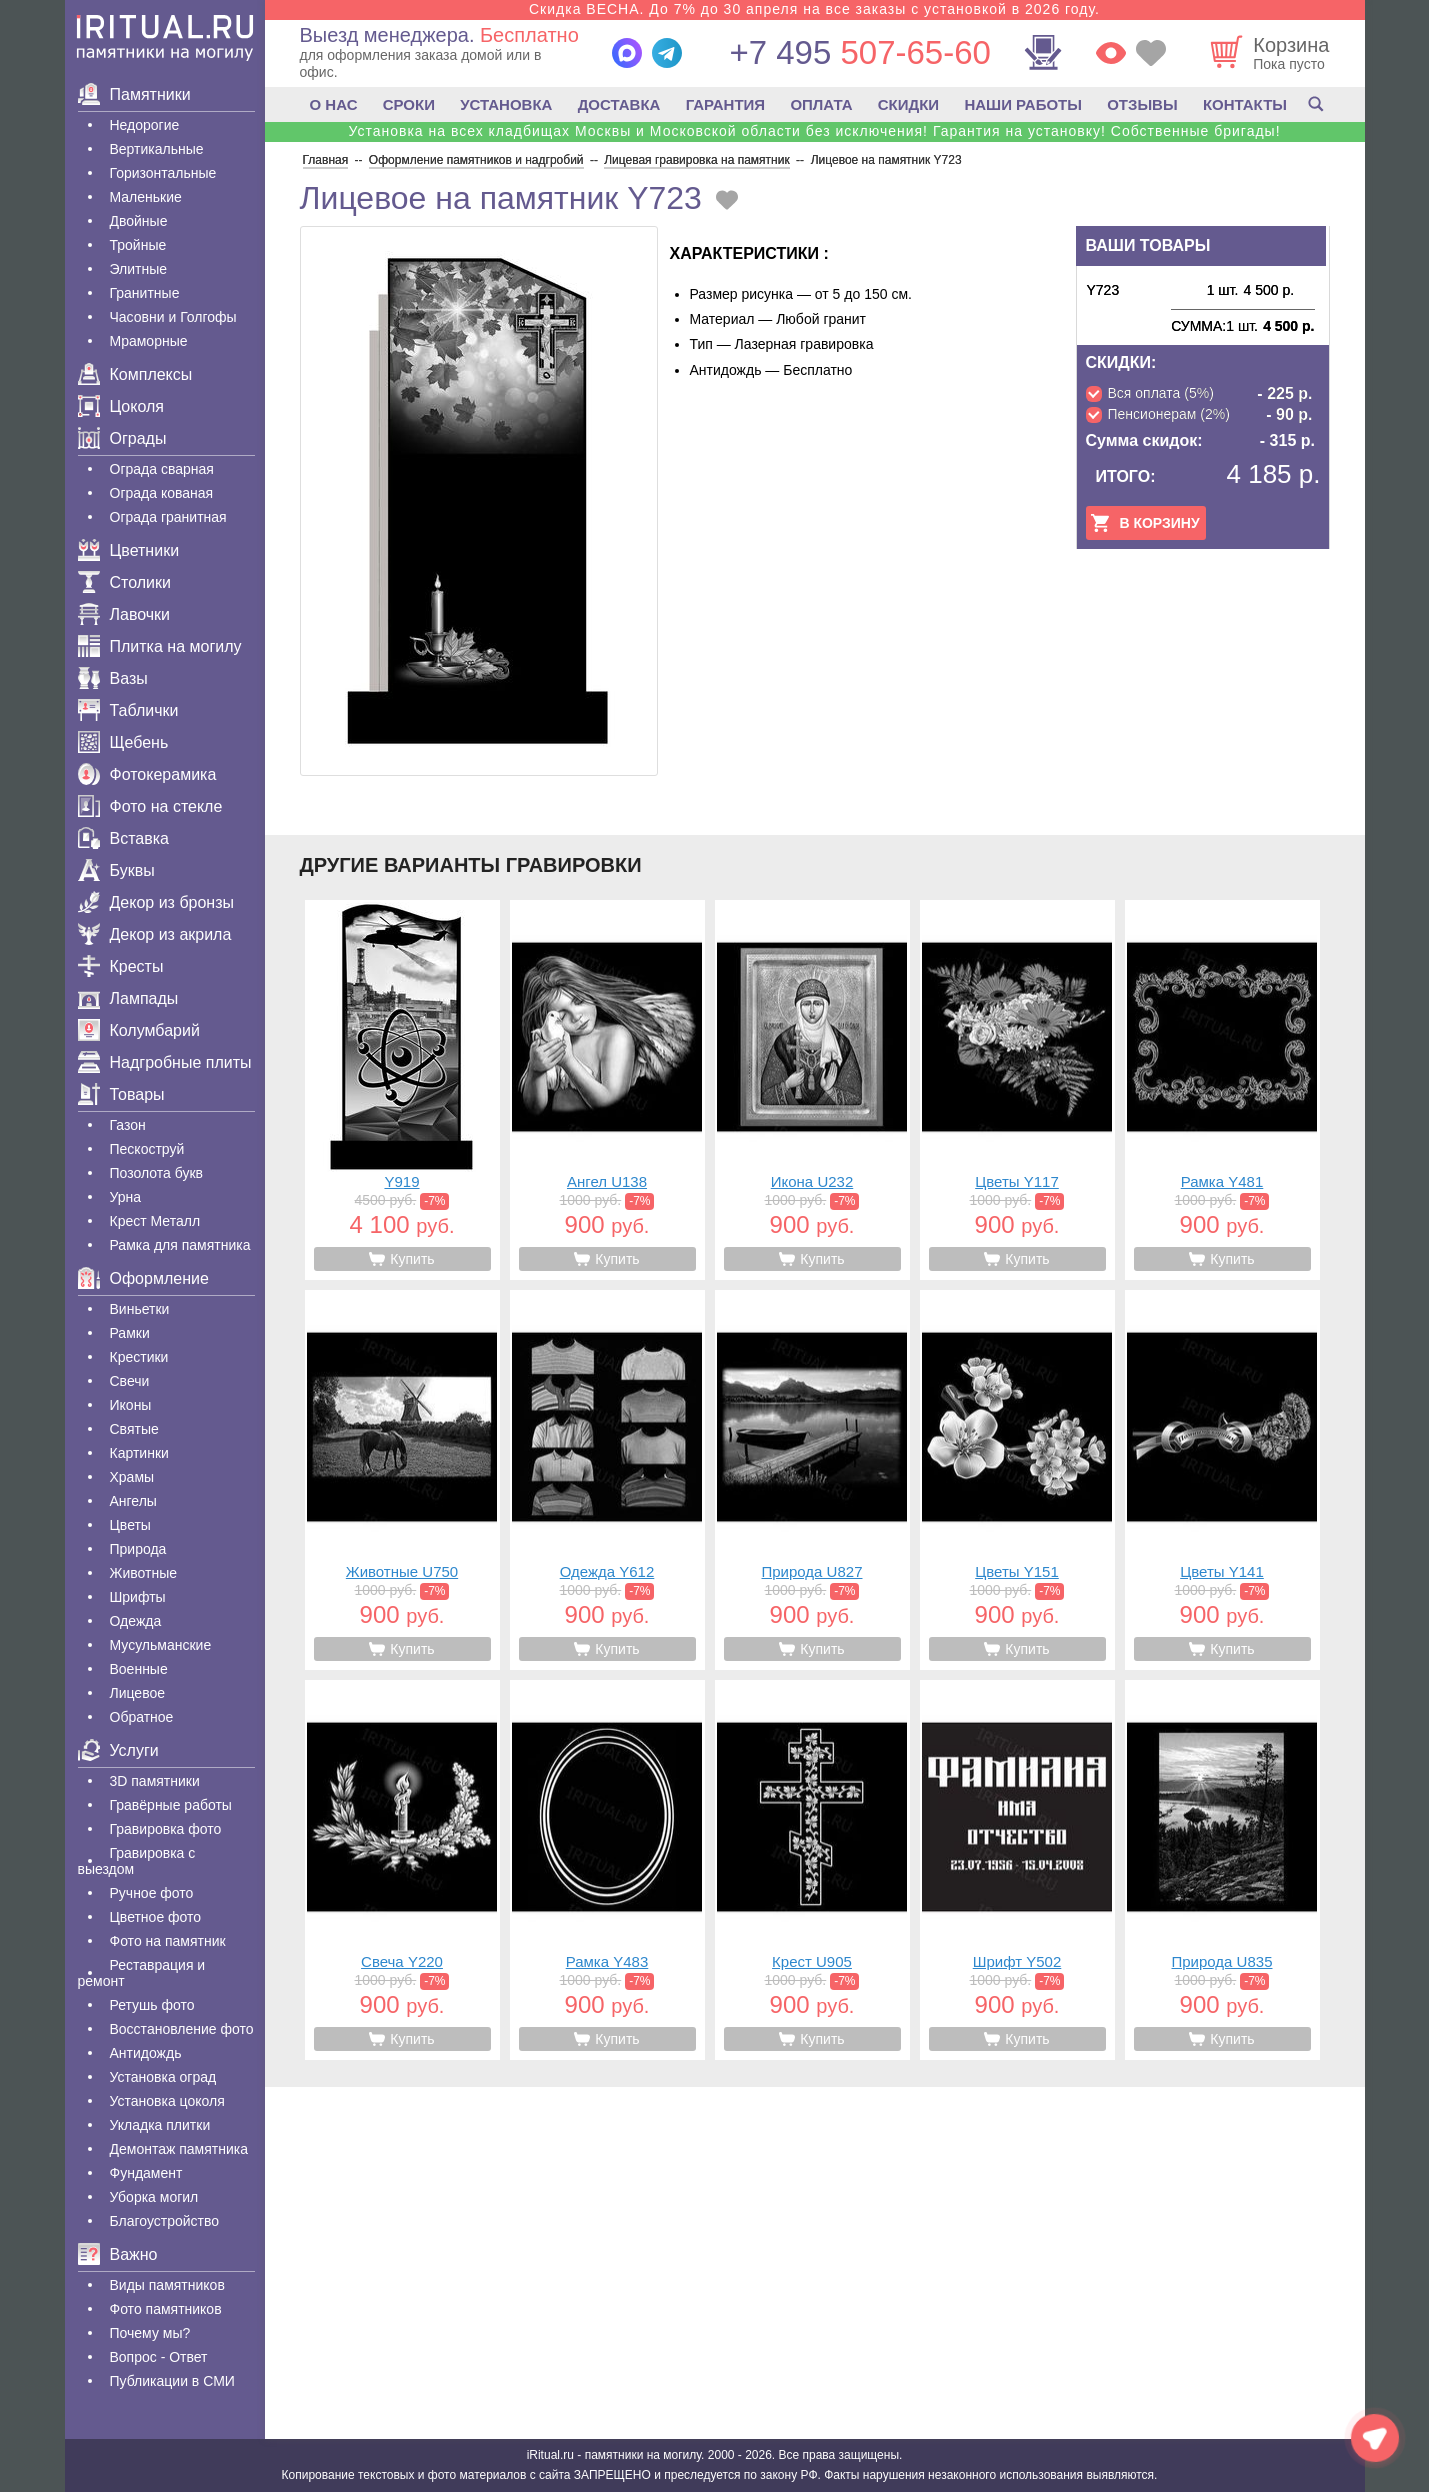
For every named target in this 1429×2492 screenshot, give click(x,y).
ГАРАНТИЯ (725, 104)
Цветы (130, 1525)
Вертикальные (157, 149)
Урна (126, 1197)
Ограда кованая (162, 493)
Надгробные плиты (165, 1062)
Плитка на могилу (160, 646)
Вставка (123, 838)
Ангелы (133, 1501)
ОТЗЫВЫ (1142, 104)
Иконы (131, 1405)
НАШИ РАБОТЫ (1023, 104)
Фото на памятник (168, 1941)
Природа (138, 1549)
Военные (139, 1669)
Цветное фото (156, 1917)
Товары (121, 1094)
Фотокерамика (147, 774)
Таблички (128, 710)
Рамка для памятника (180, 1245)
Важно (118, 2254)
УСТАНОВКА (506, 104)
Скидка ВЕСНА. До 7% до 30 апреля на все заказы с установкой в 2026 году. (814, 9)
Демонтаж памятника (179, 2149)
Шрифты (138, 1597)
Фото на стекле (150, 806)
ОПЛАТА (821, 104)
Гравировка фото (166, 1829)
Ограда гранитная (168, 517)
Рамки (130, 1333)
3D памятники (155, 1781)
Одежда (136, 1621)
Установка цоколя (167, 2101)
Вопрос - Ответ (159, 2357)
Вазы (113, 678)
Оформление (143, 1278)
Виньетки (140, 1309)
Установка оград (163, 2077)
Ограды (122, 438)
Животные (144, 1573)
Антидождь (146, 2053)
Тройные (138, 245)
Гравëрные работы (171, 1805)
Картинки (139, 1453)
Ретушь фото (152, 2005)
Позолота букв (156, 1173)
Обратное (142, 1717)
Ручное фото (152, 1893)
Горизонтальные (163, 173)
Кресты (121, 966)
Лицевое (138, 1693)
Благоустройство (165, 2221)
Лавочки (124, 614)
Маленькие (146, 197)
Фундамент (146, 2173)
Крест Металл (155, 1221)
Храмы (132, 1477)
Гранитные (145, 293)
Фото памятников (166, 2309)
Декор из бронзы (156, 902)
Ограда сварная (162, 469)
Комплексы (135, 374)
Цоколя (121, 406)
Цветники (129, 550)
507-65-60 (859, 52)
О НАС (334, 104)
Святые (134, 1429)
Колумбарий (139, 1030)
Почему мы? (150, 2333)
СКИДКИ (908, 104)
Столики (124, 582)
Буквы (116, 870)
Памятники (134, 94)
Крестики (139, 1357)
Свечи (130, 1381)
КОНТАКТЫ (1245, 104)
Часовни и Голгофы (173, 317)
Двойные (139, 221)
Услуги (118, 1750)
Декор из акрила (155, 934)
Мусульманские (161, 1645)
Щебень (123, 742)
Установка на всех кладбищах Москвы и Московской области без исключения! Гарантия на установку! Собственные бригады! (814, 131)
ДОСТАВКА (619, 104)
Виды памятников (167, 2285)
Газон (128, 1125)
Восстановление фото (182, 2029)
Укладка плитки (160, 2125)
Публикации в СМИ (172, 2381)
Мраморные (149, 341)
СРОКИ (409, 104)
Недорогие (145, 125)
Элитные (139, 269)
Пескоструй (147, 1149)
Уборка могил (154, 2197)
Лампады (128, 998)
